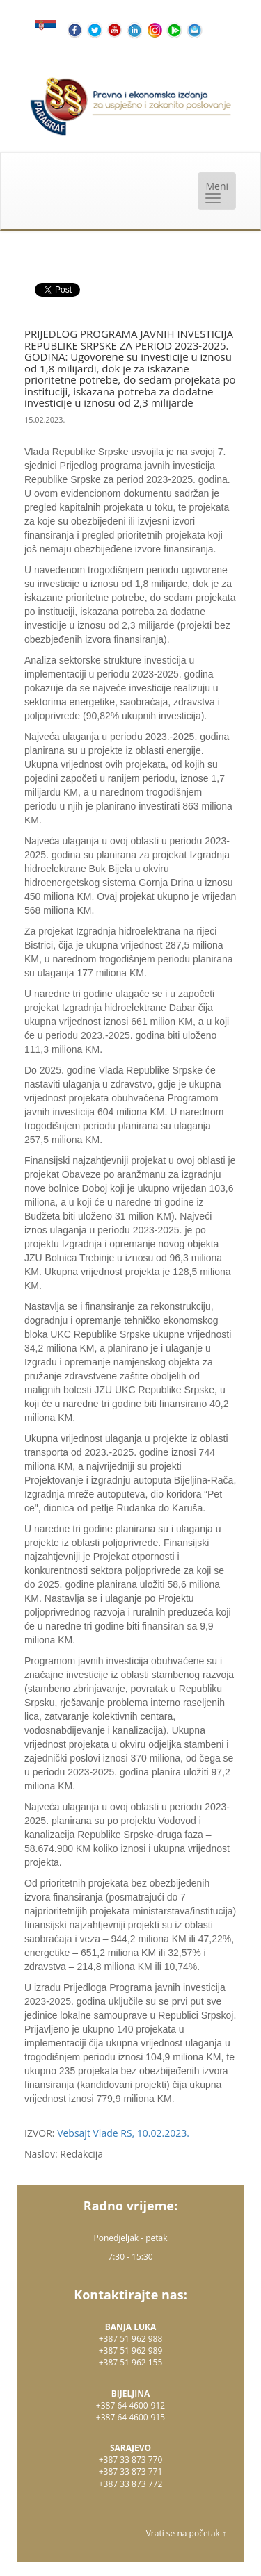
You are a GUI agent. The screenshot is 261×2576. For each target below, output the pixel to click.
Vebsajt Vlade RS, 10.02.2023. (123, 2133)
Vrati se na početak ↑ (186, 2533)
